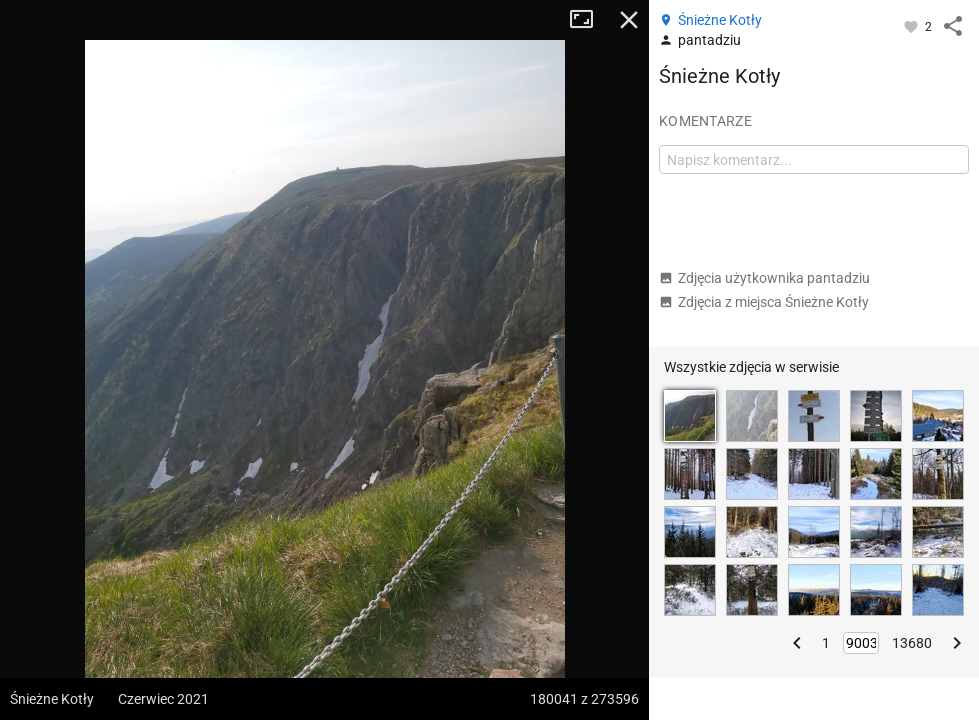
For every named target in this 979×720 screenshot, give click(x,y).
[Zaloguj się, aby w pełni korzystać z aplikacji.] (912, 26)
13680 (912, 643)
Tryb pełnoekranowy (589, 20)
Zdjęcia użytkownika (764, 278)
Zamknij (629, 20)
